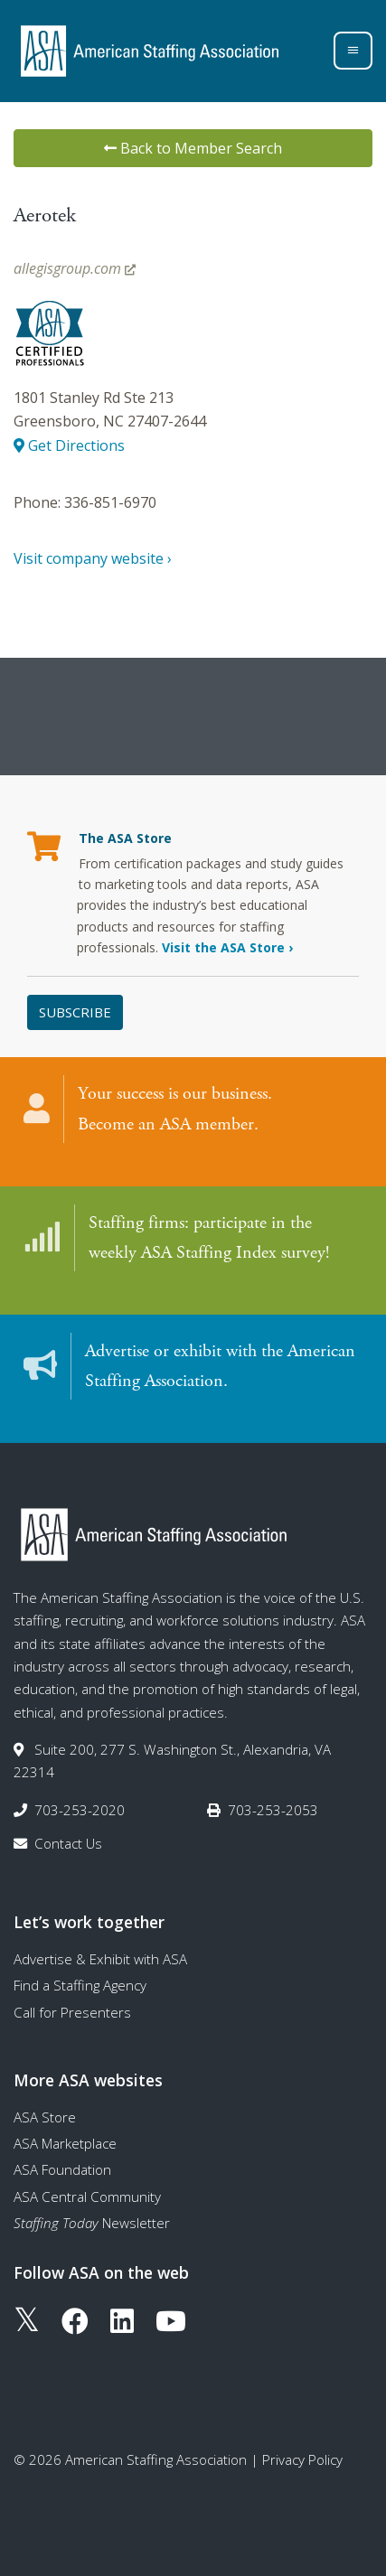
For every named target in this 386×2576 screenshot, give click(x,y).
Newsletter (92, 2223)
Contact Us (68, 1843)
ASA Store (45, 2117)
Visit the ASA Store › (227, 947)
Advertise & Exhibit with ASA (100, 1959)
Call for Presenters (72, 2012)
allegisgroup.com (75, 268)
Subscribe (75, 1012)
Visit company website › (93, 558)
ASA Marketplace (65, 2143)
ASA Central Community (87, 2196)
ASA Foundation (62, 2169)
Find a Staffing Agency (80, 1985)
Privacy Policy (302, 2459)
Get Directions (69, 445)
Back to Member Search (193, 148)
